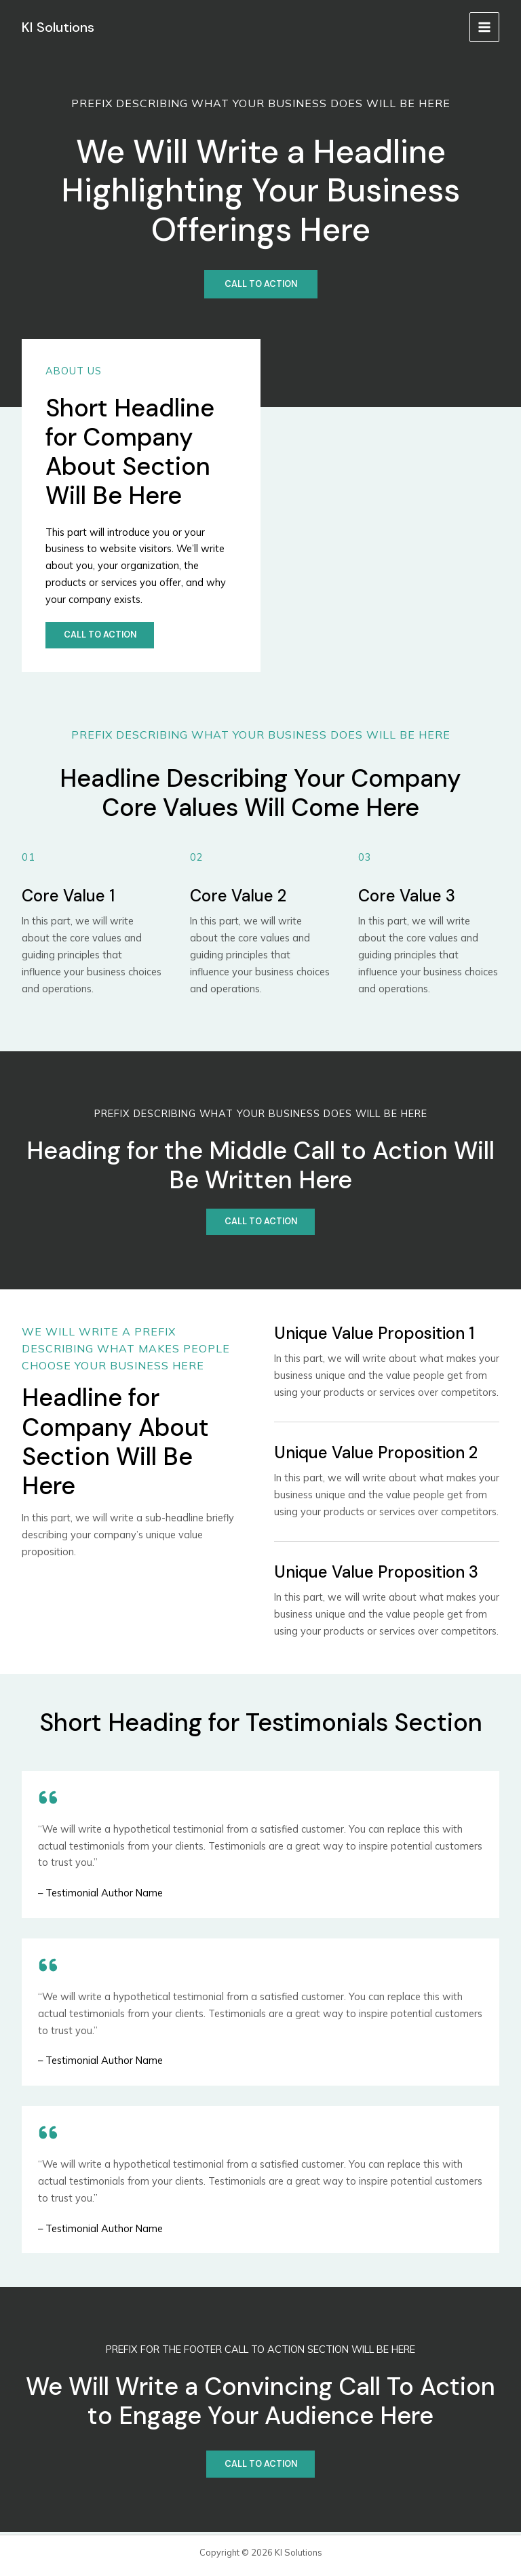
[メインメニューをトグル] (484, 27)
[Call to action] (100, 636)
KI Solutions (60, 26)
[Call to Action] (260, 284)
